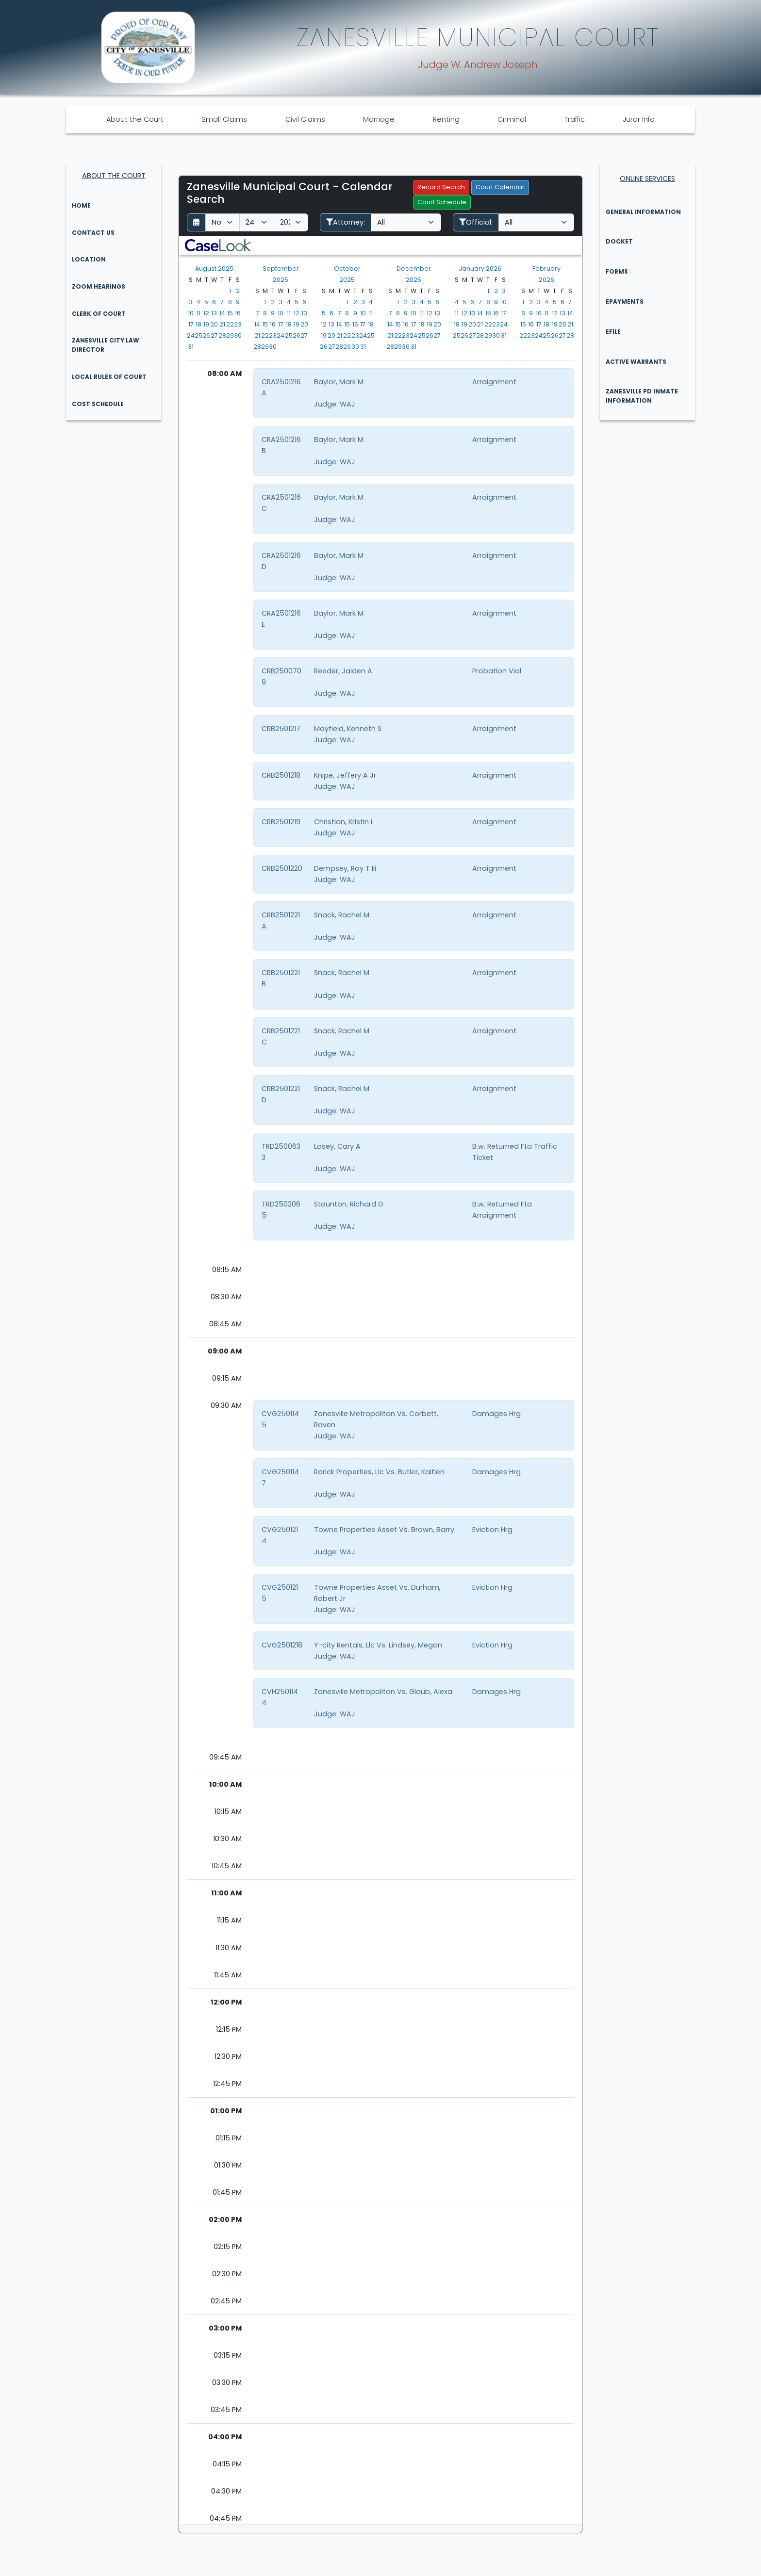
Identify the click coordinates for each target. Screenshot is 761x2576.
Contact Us (93, 232)
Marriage (379, 119)
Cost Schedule (98, 404)
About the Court (135, 119)
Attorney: (345, 222)
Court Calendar (500, 187)
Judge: (326, 404)
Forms (617, 271)
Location (89, 259)
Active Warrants (636, 362)
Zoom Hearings (98, 286)
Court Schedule (441, 202)
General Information (643, 212)
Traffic (574, 119)
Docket (619, 241)
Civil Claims (305, 119)
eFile (613, 331)
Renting (446, 119)
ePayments (625, 301)
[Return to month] (196, 222)
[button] (218, 245)
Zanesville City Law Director (105, 345)
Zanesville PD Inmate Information (642, 396)
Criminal (511, 119)
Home (81, 205)
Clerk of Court (99, 314)
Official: (476, 222)
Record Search (441, 187)
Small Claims (224, 119)
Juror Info (639, 119)
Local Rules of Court (109, 377)
